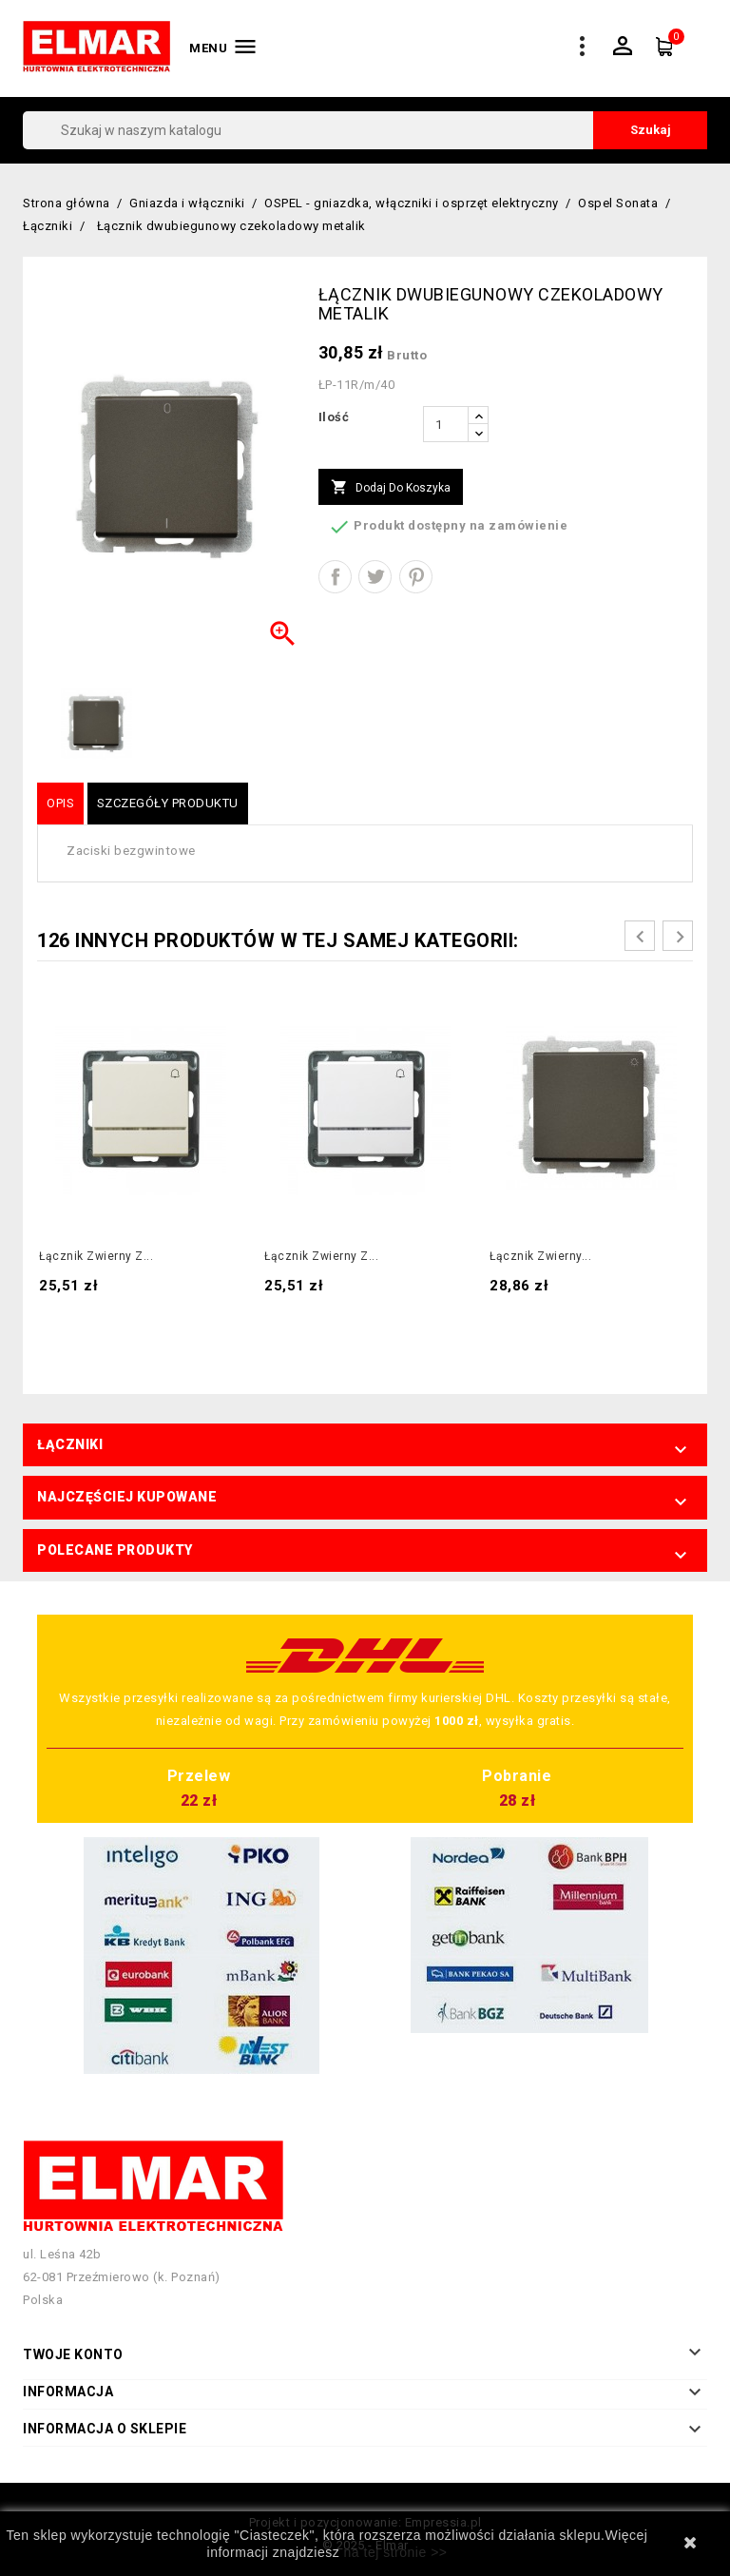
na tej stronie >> (396, 2552)
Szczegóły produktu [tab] (168, 803)
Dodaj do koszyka (391, 487)
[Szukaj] (365, 130)
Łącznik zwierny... (540, 1256)
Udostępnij (335, 576)
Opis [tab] (60, 803)
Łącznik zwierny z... (96, 1256)
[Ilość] (446, 424)
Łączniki (70, 1444)
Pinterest (416, 576)
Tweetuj (375, 576)
